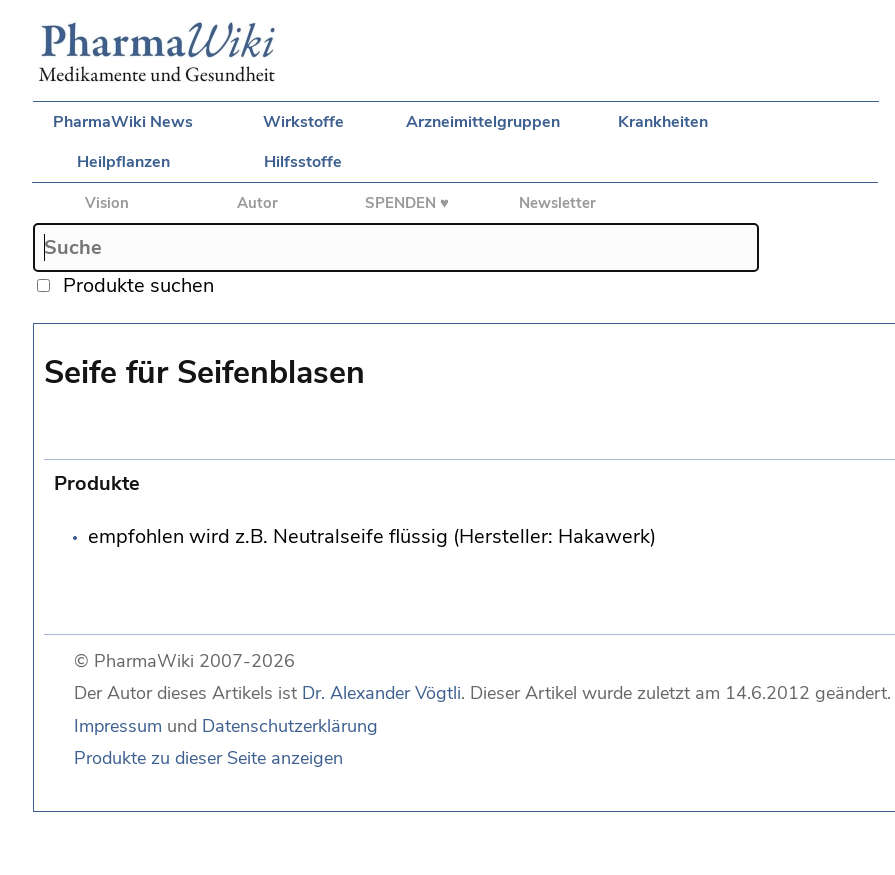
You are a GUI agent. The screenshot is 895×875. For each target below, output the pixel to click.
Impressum (118, 726)
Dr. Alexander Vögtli (381, 693)
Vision (107, 203)
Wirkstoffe (303, 122)
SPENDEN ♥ (407, 203)
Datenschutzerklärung (290, 726)
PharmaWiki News (123, 122)
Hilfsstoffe (303, 162)
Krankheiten (663, 122)
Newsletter (557, 203)
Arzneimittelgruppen (483, 122)
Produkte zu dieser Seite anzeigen (208, 758)
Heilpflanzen (123, 162)
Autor (257, 203)
